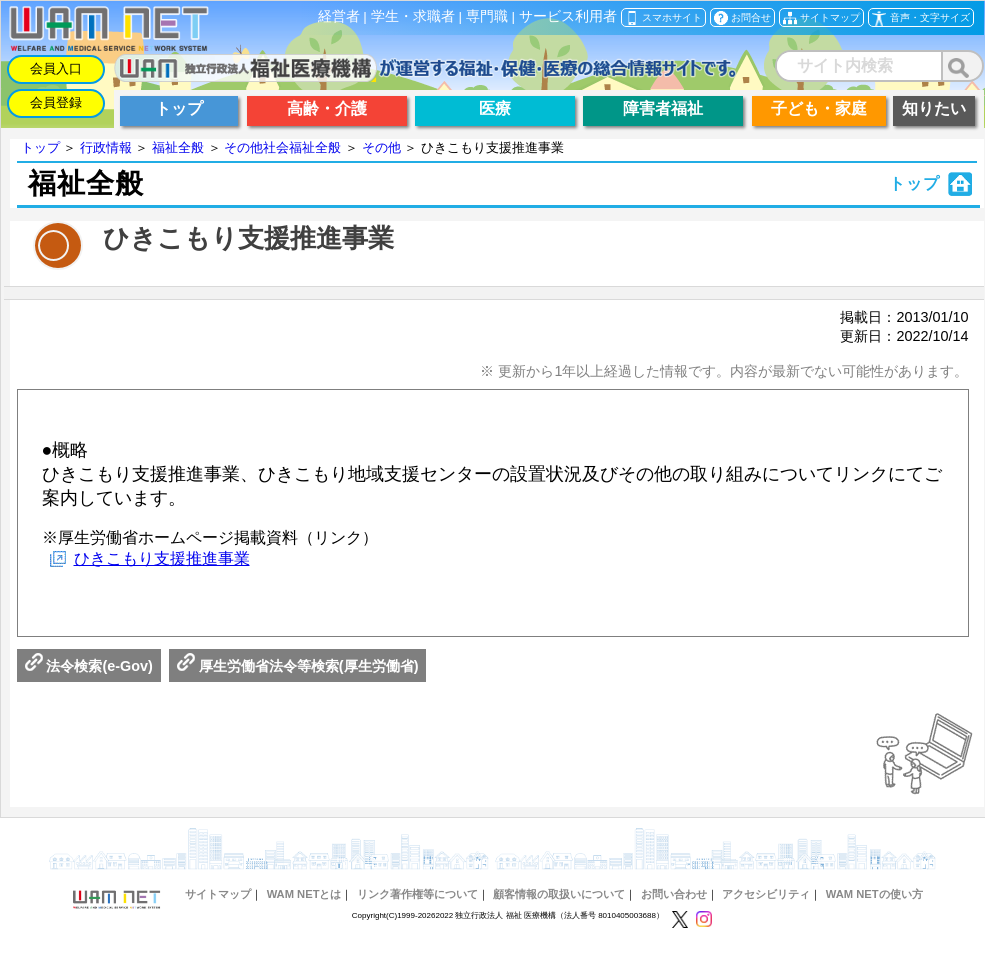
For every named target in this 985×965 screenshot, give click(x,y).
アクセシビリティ (766, 894)
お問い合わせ (674, 894)
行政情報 (106, 147)
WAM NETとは (304, 894)
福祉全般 (178, 147)
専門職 (487, 16)
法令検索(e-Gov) (89, 666)
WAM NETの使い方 (874, 894)
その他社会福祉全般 (282, 147)
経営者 (339, 16)
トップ (40, 147)
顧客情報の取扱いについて (559, 894)
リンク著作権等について (417, 894)
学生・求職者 (413, 16)
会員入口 (56, 68)
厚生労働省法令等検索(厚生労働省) (298, 666)
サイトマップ (218, 894)
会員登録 (56, 102)
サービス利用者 (568, 16)
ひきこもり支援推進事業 (162, 558)
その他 (381, 147)
